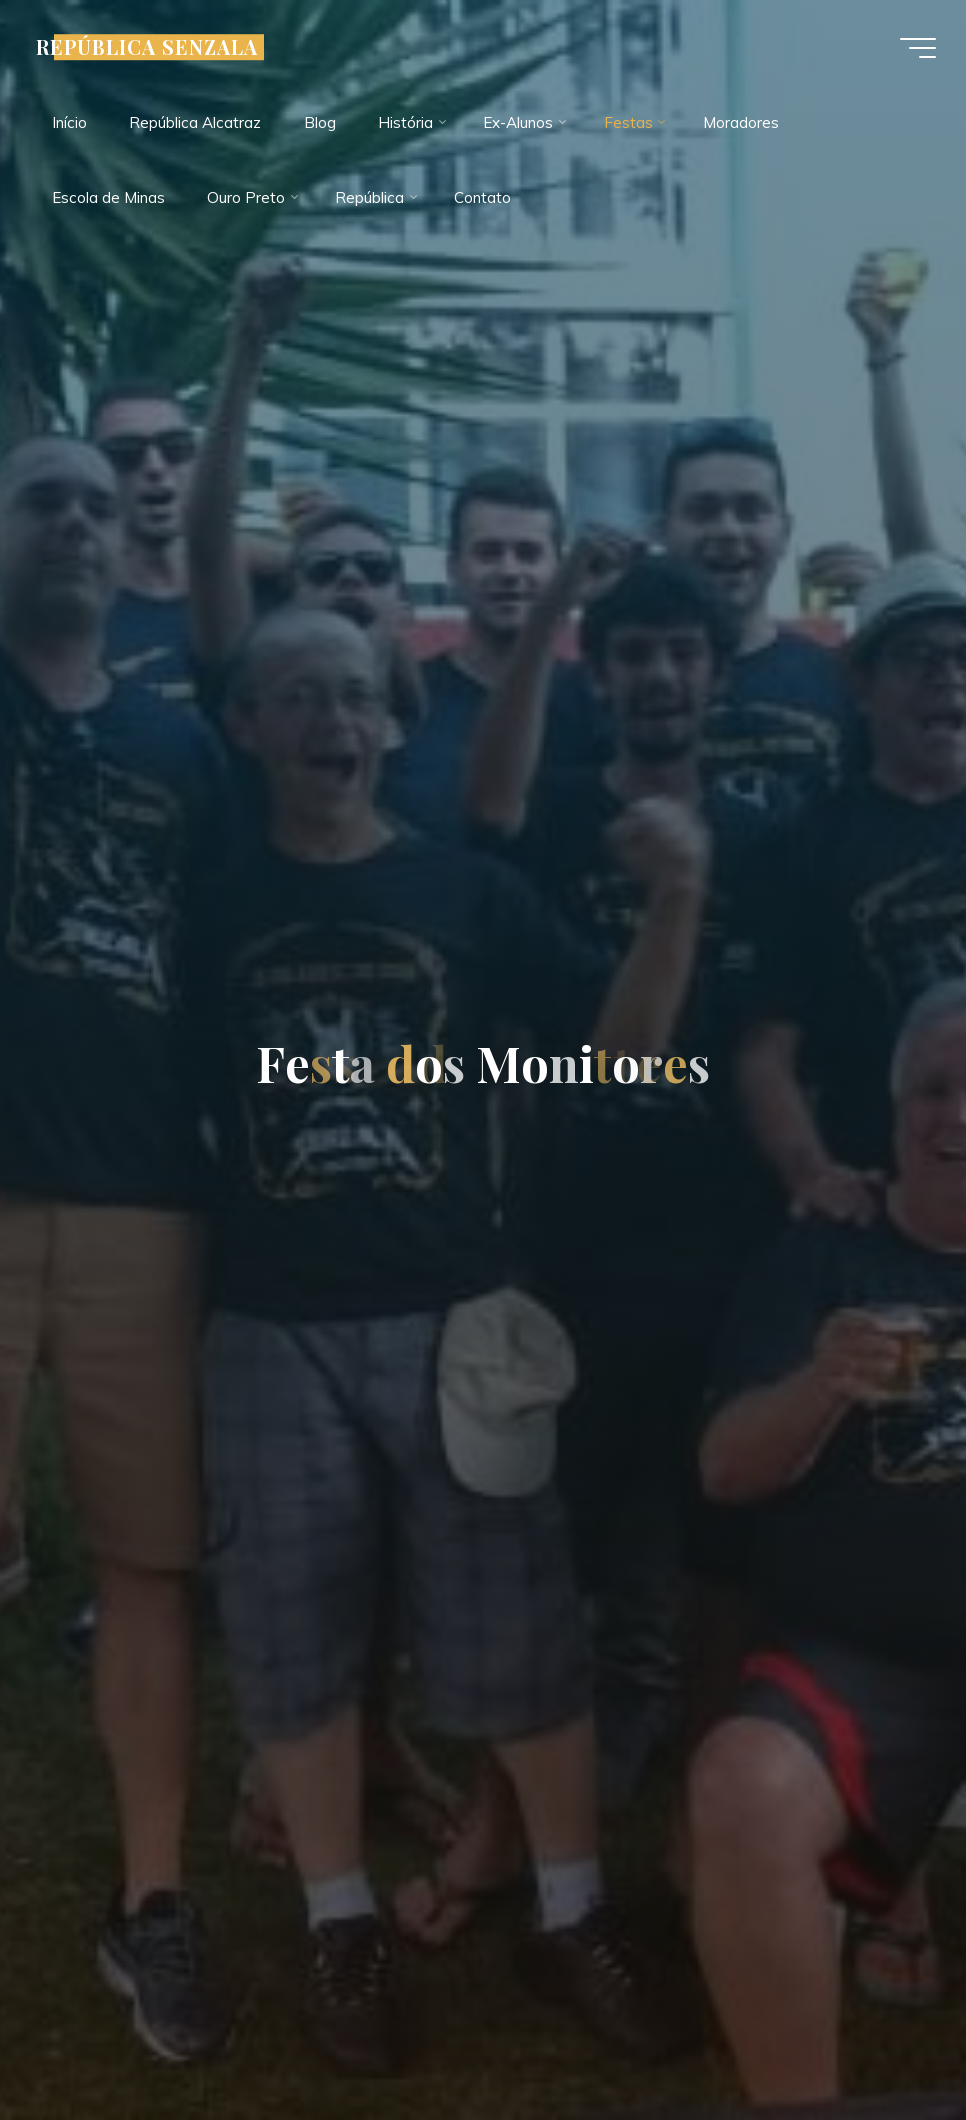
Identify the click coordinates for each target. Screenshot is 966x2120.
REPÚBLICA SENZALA (147, 47)
